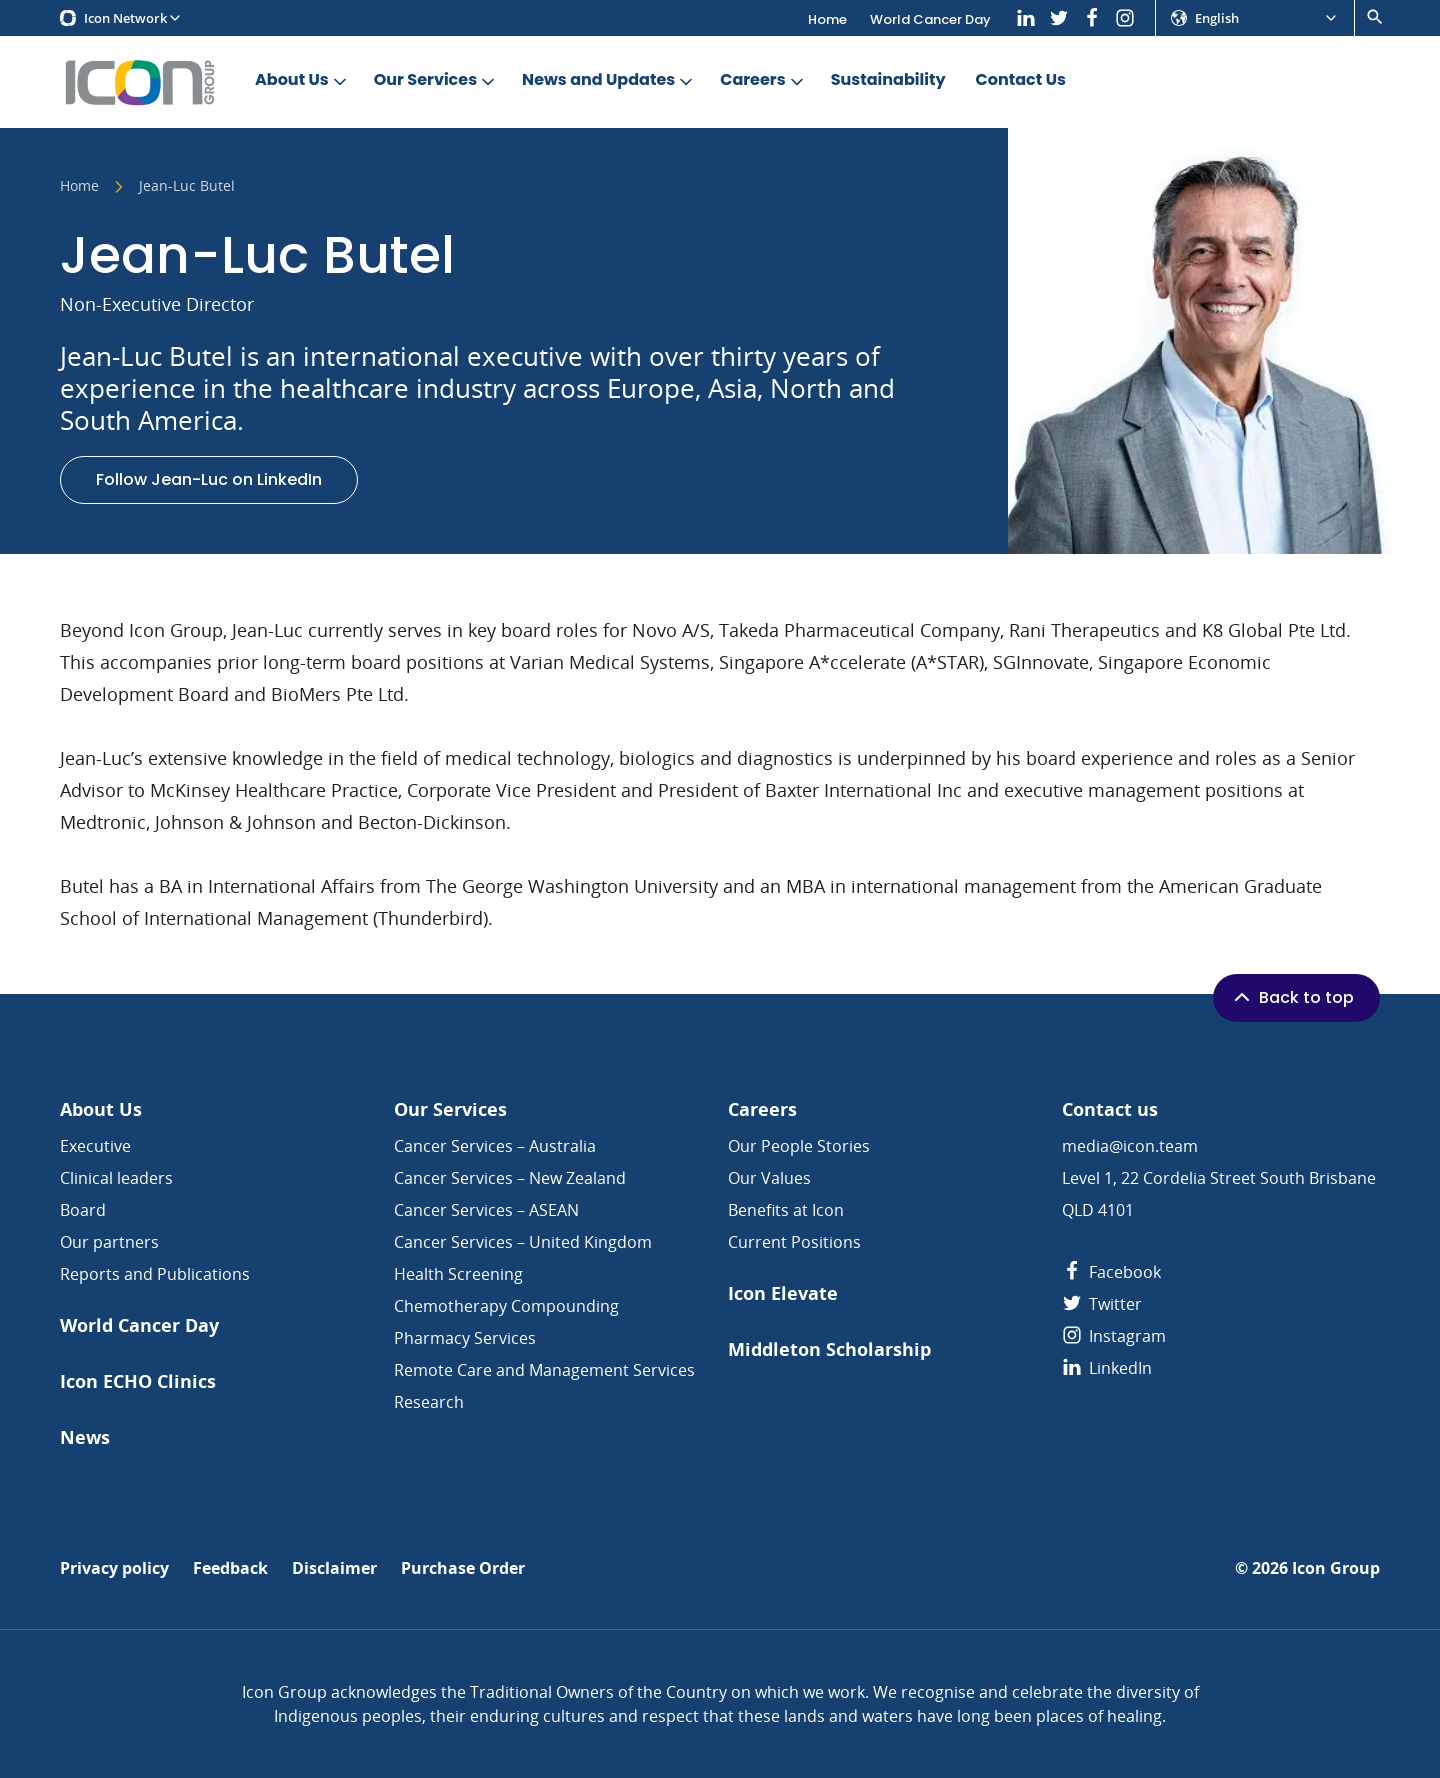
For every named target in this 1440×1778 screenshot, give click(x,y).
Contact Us (1021, 80)
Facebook (1111, 1272)
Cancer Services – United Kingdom (523, 1242)
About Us (302, 80)
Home (827, 19)
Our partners (109, 1242)
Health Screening (458, 1274)
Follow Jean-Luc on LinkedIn (209, 479)
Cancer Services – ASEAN (486, 1210)
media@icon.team (1130, 1146)
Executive (95, 1146)
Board (83, 1210)
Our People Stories (799, 1146)
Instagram (1114, 1336)
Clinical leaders (116, 1178)
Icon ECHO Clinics (138, 1381)
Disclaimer (334, 1568)
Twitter (1102, 1304)
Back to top (1292, 997)
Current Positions (794, 1242)
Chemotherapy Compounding (506, 1306)
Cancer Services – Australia (495, 1146)
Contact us (1110, 1109)
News (85, 1437)
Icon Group (1336, 1568)
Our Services (436, 80)
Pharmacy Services (465, 1338)
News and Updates (609, 80)
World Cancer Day (930, 19)
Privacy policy (114, 1568)
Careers (763, 80)
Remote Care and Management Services (544, 1370)
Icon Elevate (783, 1293)
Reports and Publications (155, 1274)
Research (429, 1402)
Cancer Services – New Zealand (510, 1178)
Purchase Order (463, 1568)
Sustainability (888, 80)
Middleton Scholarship (829, 1349)
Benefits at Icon (786, 1210)
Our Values (769, 1178)
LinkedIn (1107, 1368)
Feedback (230, 1568)
